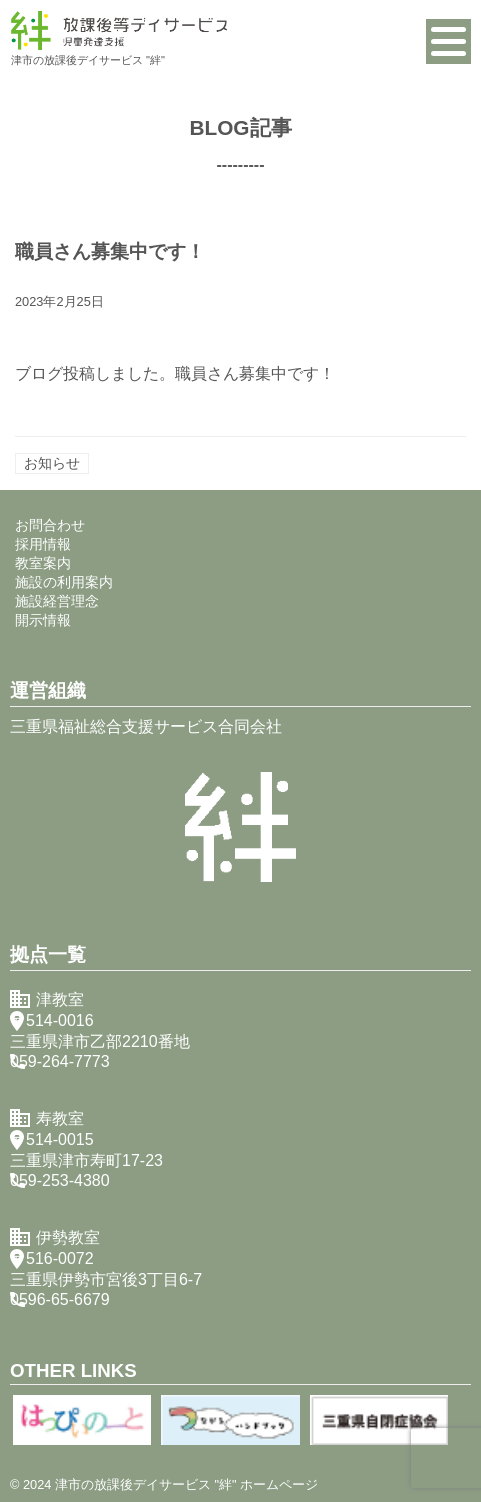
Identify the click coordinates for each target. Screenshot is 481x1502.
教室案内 (43, 563)
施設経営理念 (57, 601)
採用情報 (43, 544)
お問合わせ (50, 525)
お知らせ (52, 463)
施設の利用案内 (64, 582)
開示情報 (43, 620)
